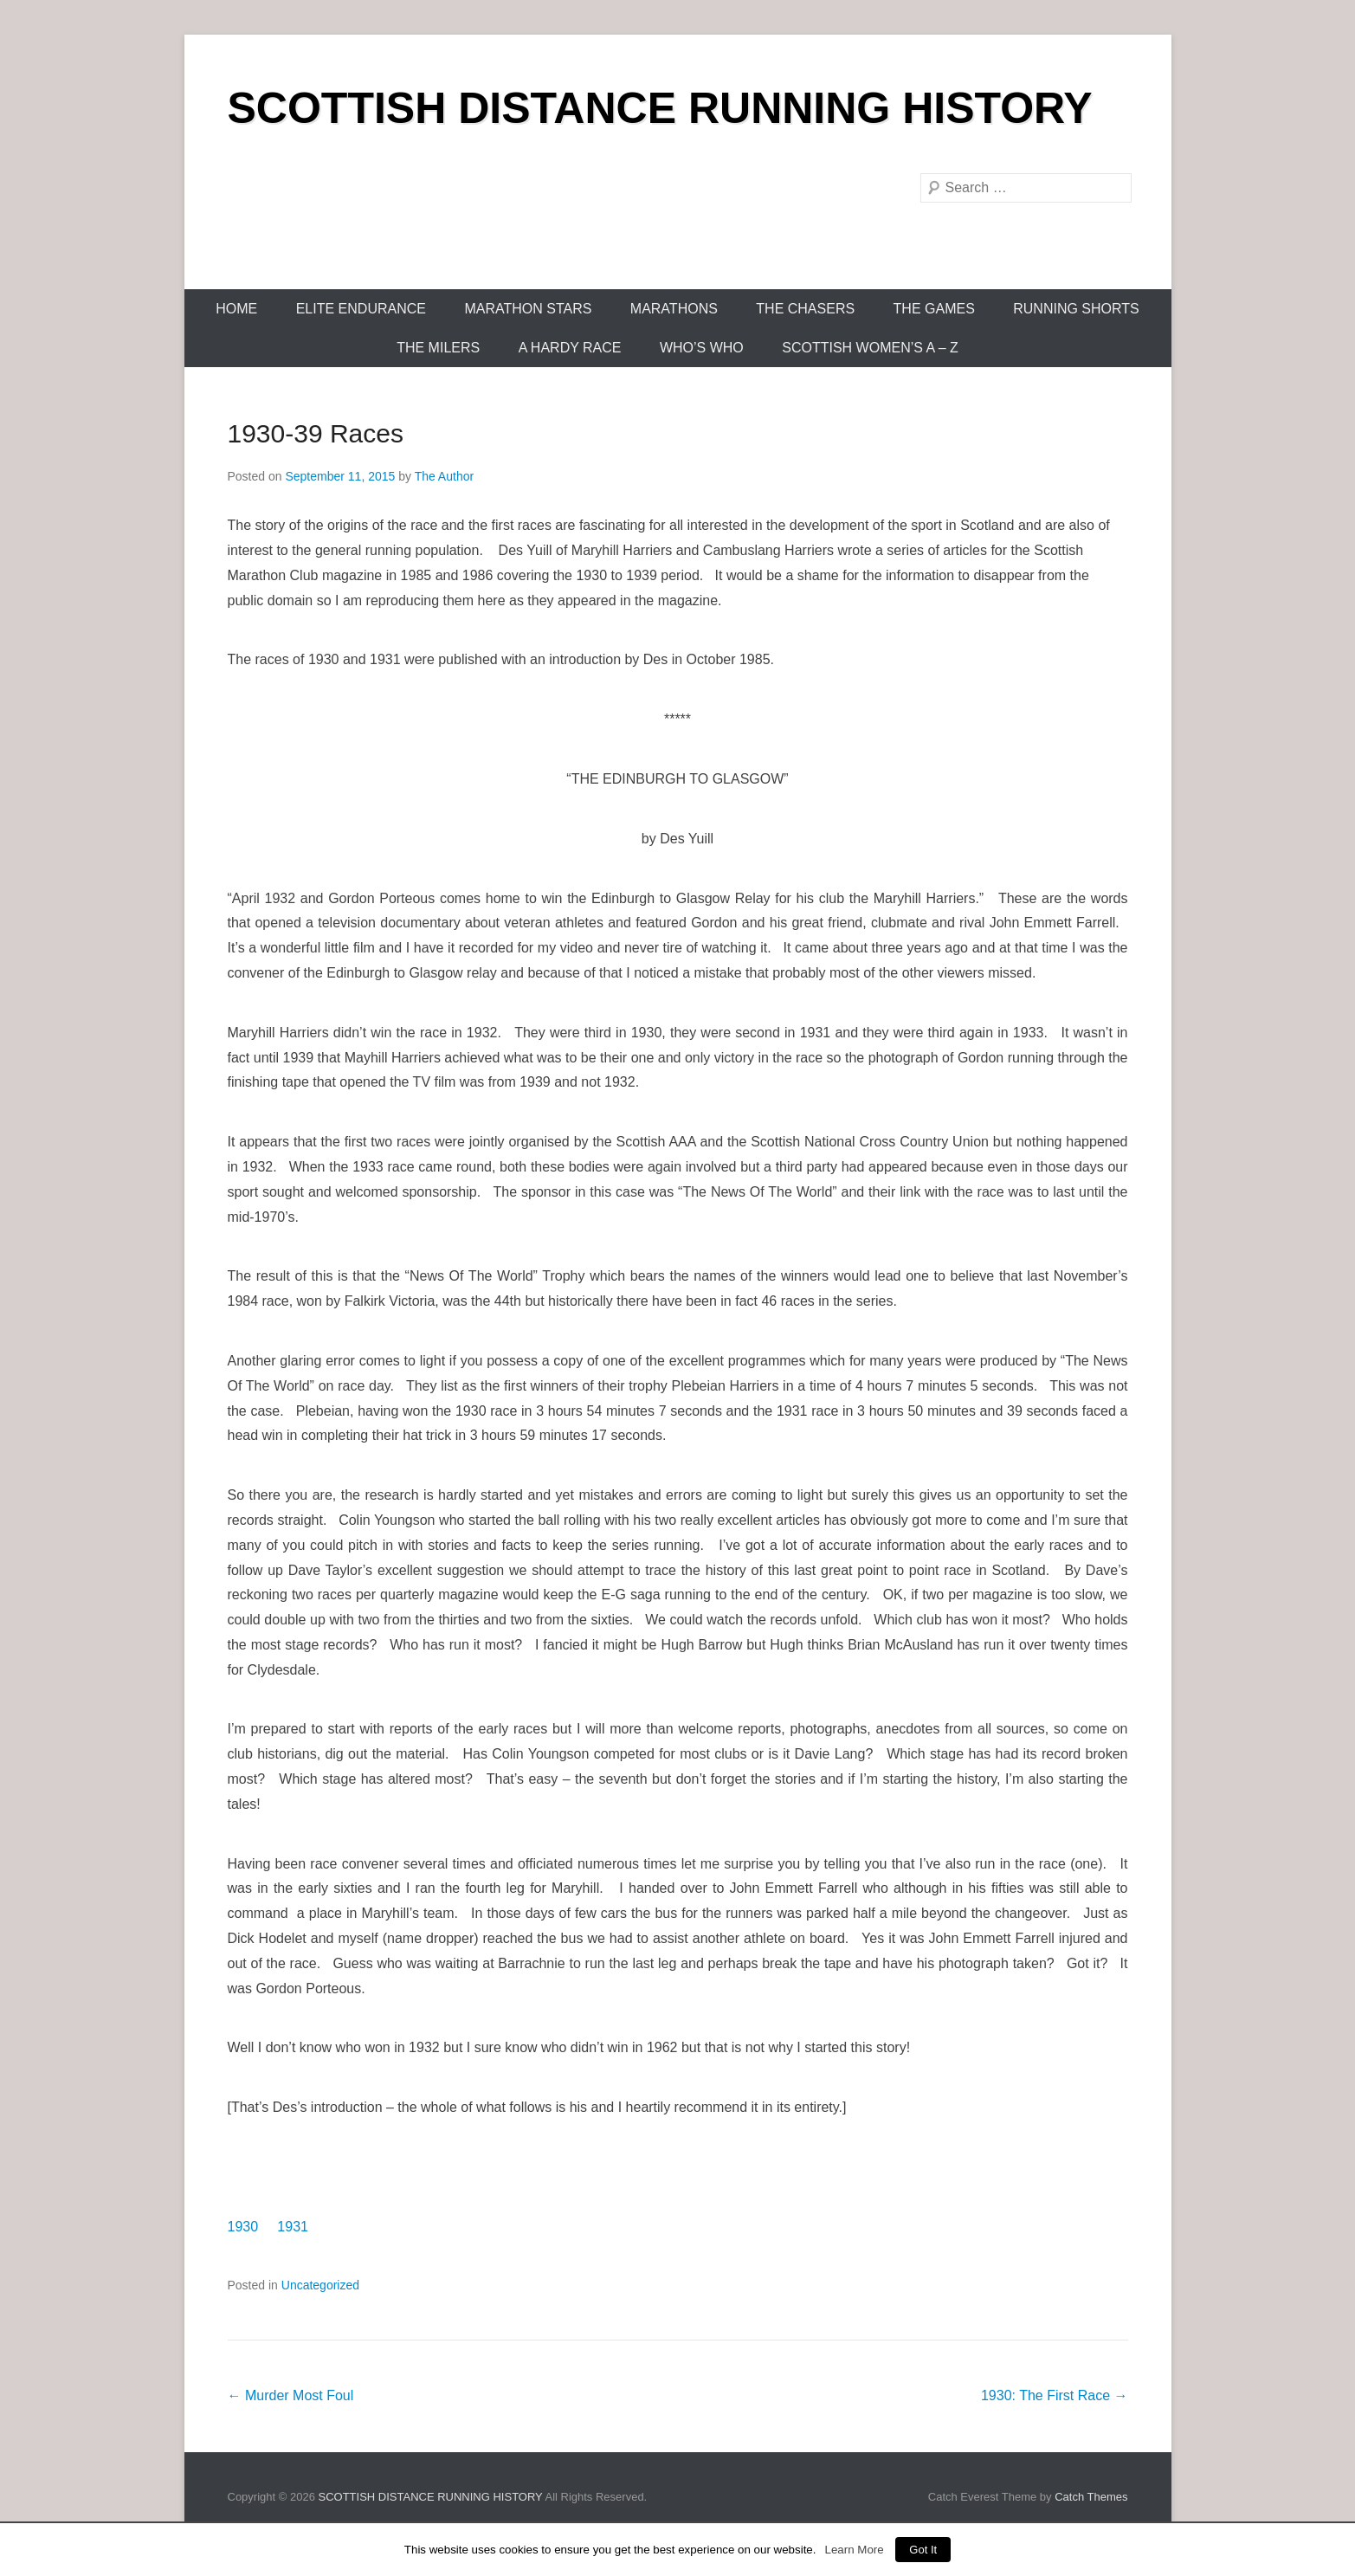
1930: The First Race (1054, 2395)
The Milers (438, 347)
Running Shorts (1076, 308)
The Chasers (805, 308)
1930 (243, 2226)
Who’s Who (702, 347)
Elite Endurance (361, 308)
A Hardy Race (570, 347)
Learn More (853, 2549)
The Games (934, 308)
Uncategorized (320, 2285)
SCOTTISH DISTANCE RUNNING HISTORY (660, 108)
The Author (444, 476)
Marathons (674, 308)
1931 (292, 2226)
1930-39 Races (315, 433)
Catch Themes (1091, 2496)
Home (236, 308)
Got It (923, 2549)
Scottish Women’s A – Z (870, 347)
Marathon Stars (527, 308)
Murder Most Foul (291, 2395)
